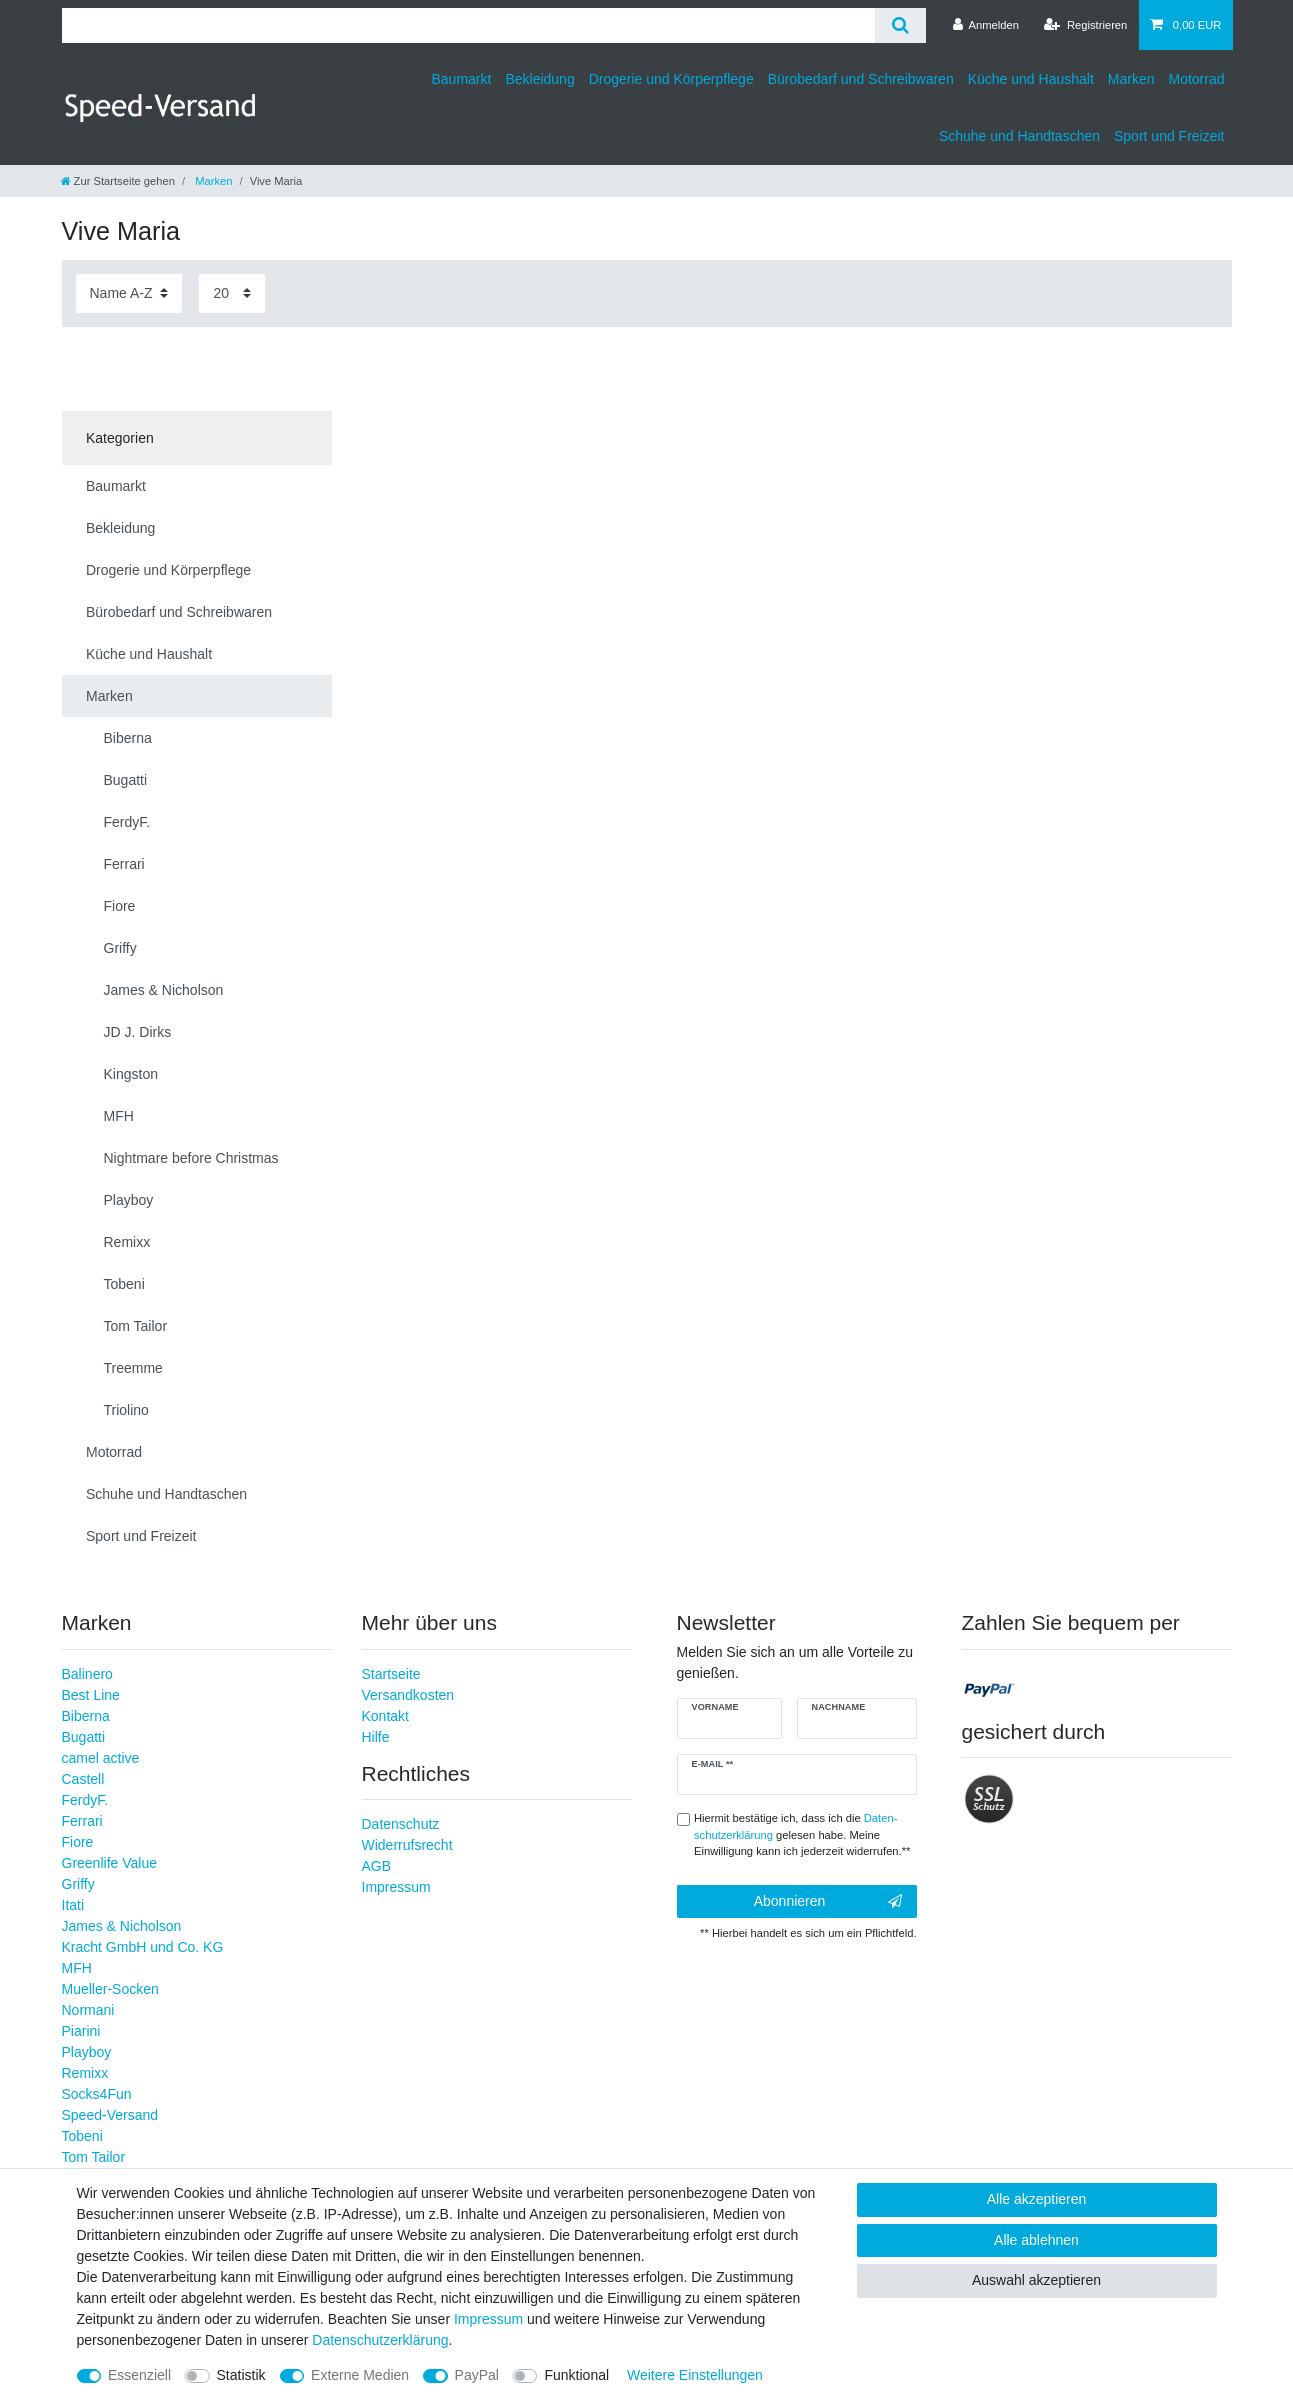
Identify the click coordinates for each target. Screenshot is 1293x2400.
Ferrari (82, 1821)
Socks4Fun (97, 2094)
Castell (83, 1779)
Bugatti (84, 1737)
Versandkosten (408, 1695)
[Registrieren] (1085, 25)
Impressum (396, 1887)
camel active (101, 1758)
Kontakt (385, 1716)
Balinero (87, 1674)
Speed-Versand (110, 2115)
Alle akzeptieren (1037, 2199)
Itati (73, 1905)
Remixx (85, 2073)
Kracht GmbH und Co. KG (143, 1947)
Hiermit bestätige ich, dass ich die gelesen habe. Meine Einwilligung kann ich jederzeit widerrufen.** (802, 1835)
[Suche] (900, 25)
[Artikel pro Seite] (232, 293)
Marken (1131, 79)
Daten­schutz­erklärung (380, 2340)
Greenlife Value (109, 1863)
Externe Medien (360, 2375)
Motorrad (1196, 79)
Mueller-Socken (110, 1989)
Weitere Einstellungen (695, 2375)
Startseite (391, 1674)
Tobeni (82, 2136)
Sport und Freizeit (1169, 136)
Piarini (81, 2031)
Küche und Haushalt (1031, 79)
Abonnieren (828, 1902)
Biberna (86, 1716)
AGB (377, 1866)
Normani (88, 2010)
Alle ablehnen (1036, 2240)
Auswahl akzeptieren (1036, 2280)
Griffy (78, 1884)
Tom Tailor (94, 2157)
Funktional (576, 2375)
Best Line (91, 1695)
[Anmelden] (985, 25)
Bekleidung (539, 79)
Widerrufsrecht (407, 1845)
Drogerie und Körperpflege (671, 79)
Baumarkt (461, 79)
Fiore (78, 1842)
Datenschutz (401, 1824)
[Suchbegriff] (468, 25)
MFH (77, 1968)
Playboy (87, 2052)
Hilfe (376, 1737)
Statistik (241, 2375)
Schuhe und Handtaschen (1019, 136)
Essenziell (139, 2375)
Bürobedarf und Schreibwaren (861, 79)
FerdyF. (85, 1800)
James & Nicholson (122, 1926)
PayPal (477, 2375)
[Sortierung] (129, 293)
